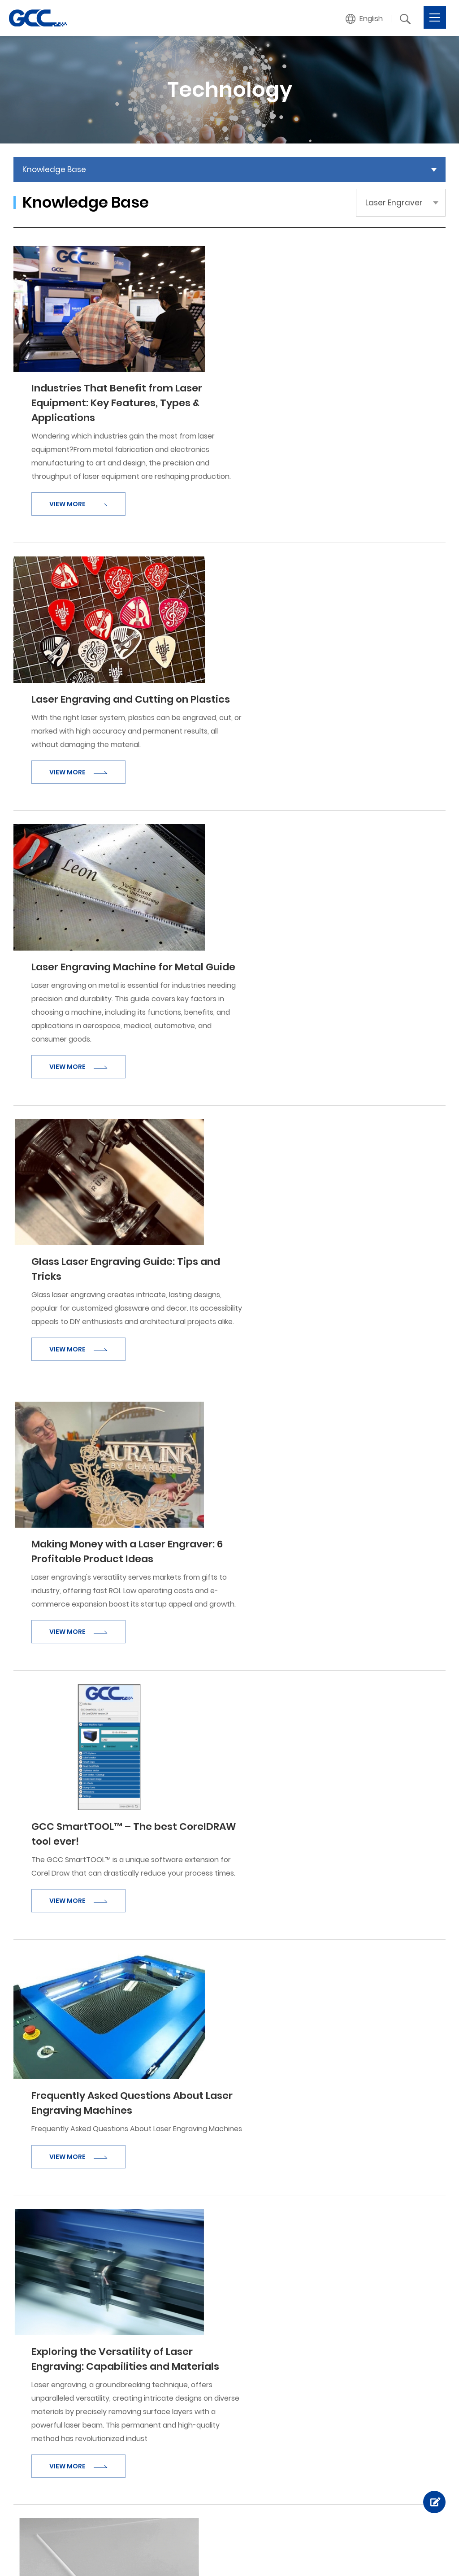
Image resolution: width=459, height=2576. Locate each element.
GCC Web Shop (388, 2474)
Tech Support (282, 2420)
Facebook (200, 2556)
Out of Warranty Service (300, 2461)
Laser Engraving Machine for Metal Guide (317, 595)
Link (370, 2430)
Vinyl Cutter (176, 2346)
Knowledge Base (288, 2346)
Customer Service (393, 2346)
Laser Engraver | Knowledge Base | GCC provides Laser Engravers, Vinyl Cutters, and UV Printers (38, 18)
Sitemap (431, 2561)
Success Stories (111, 2501)
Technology (283, 2329)
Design (133, 2556)
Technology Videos (292, 2359)
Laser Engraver (181, 2359)
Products (175, 2329)
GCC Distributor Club (397, 2447)
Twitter (339, 2556)
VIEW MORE (262, 378)
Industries (101, 2461)
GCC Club (378, 2461)
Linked (284, 2556)
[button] (364, 19)
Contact (379, 2329)
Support (276, 2403)
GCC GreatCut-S (391, 2488)
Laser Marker (177, 2386)
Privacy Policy (423, 2550)
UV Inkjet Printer (182, 2400)
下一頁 (290, 2240)
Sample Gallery (110, 2474)
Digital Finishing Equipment (201, 2413)
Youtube (311, 2556)
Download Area (286, 2434)
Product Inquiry (387, 2373)
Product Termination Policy (304, 2447)
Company (104, 2329)
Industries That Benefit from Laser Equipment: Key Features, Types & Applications (300, 277)
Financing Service (391, 2501)
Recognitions (107, 2373)
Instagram (228, 2556)
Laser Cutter (177, 2373)
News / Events (108, 2413)
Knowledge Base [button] (54, 169)
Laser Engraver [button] (394, 202)
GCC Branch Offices (396, 2400)
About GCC (103, 2346)
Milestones (103, 2359)
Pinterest (256, 2556)
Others (374, 2386)
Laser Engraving (286, 2373)
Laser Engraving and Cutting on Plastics (314, 447)
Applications (110, 2444)
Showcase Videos (115, 2488)
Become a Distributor (398, 2359)
